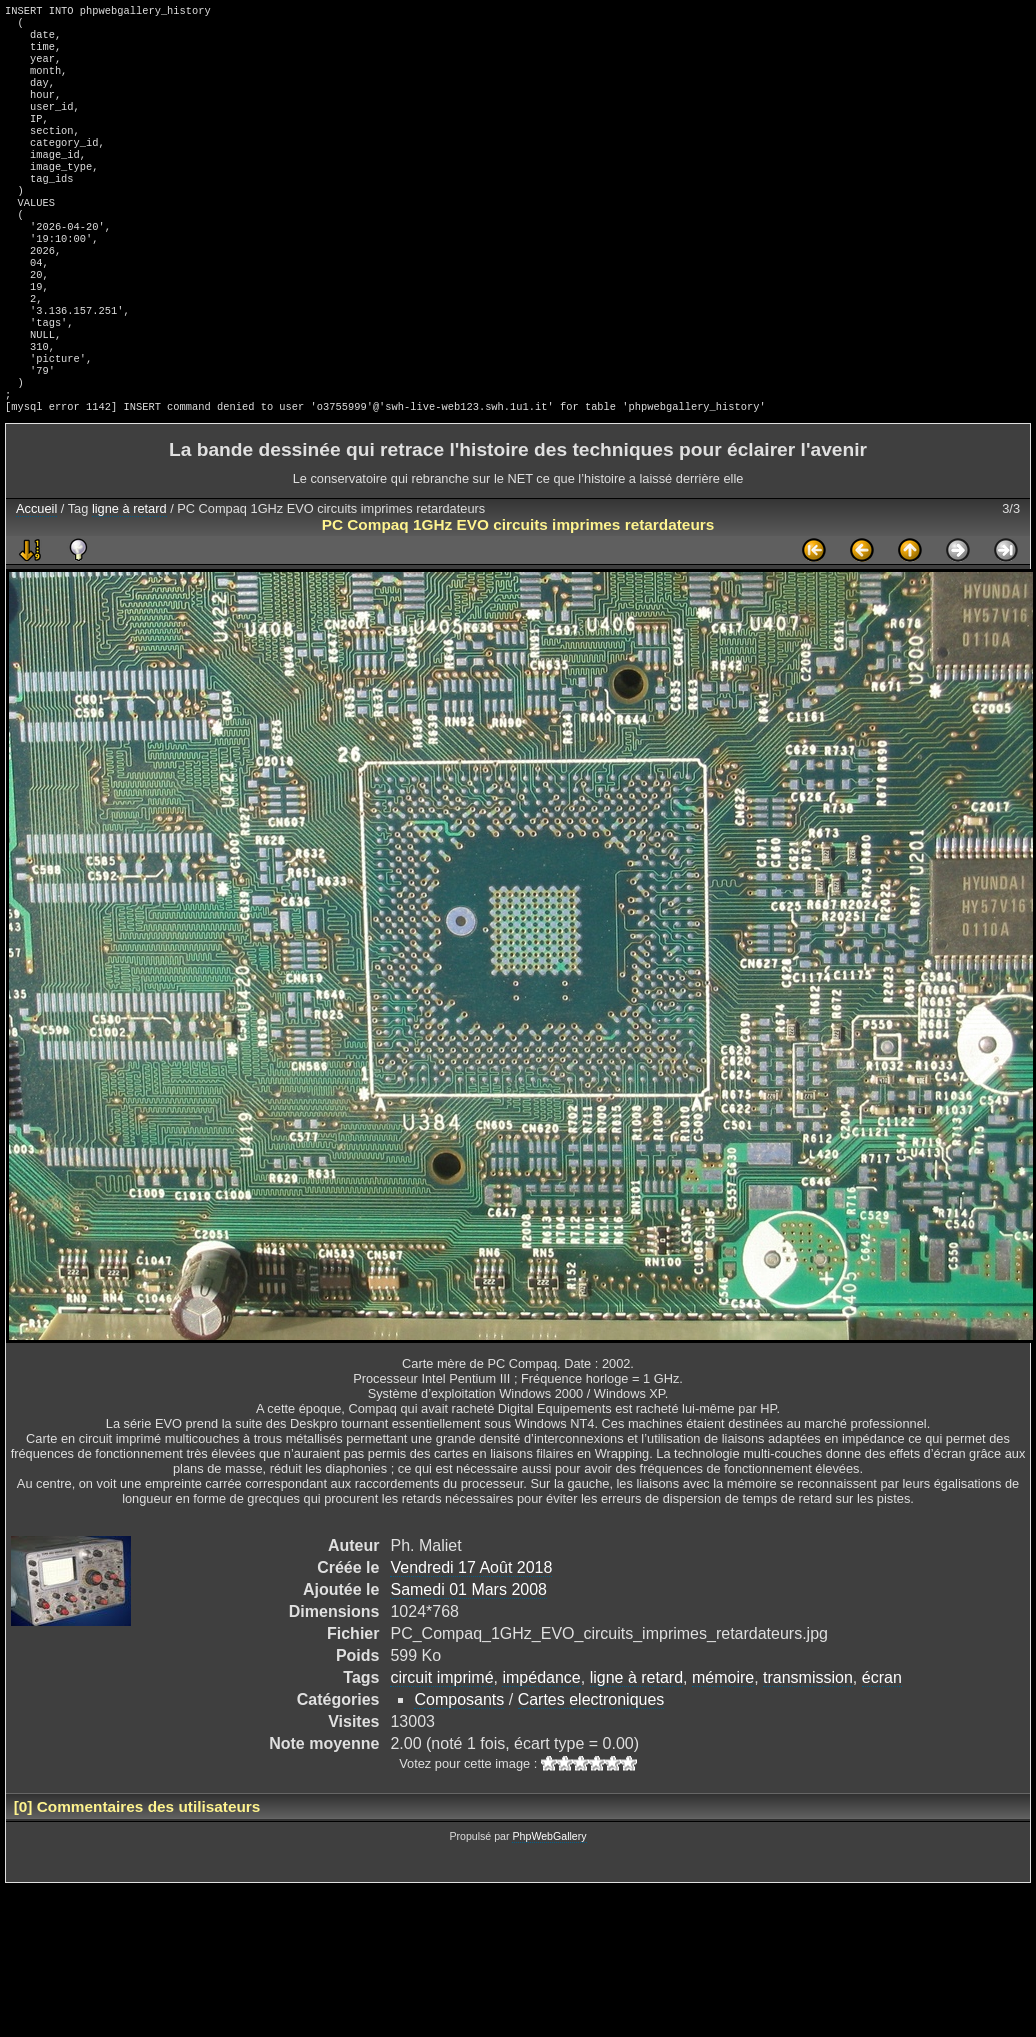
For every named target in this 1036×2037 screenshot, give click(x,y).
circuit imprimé (441, 1745)
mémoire (723, 1745)
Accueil (36, 576)
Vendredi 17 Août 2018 (471, 1635)
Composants (459, 1767)
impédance (541, 1745)
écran (882, 1745)
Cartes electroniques (591, 1767)
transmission (808, 1745)
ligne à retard (129, 576)
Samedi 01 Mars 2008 (468, 1657)
